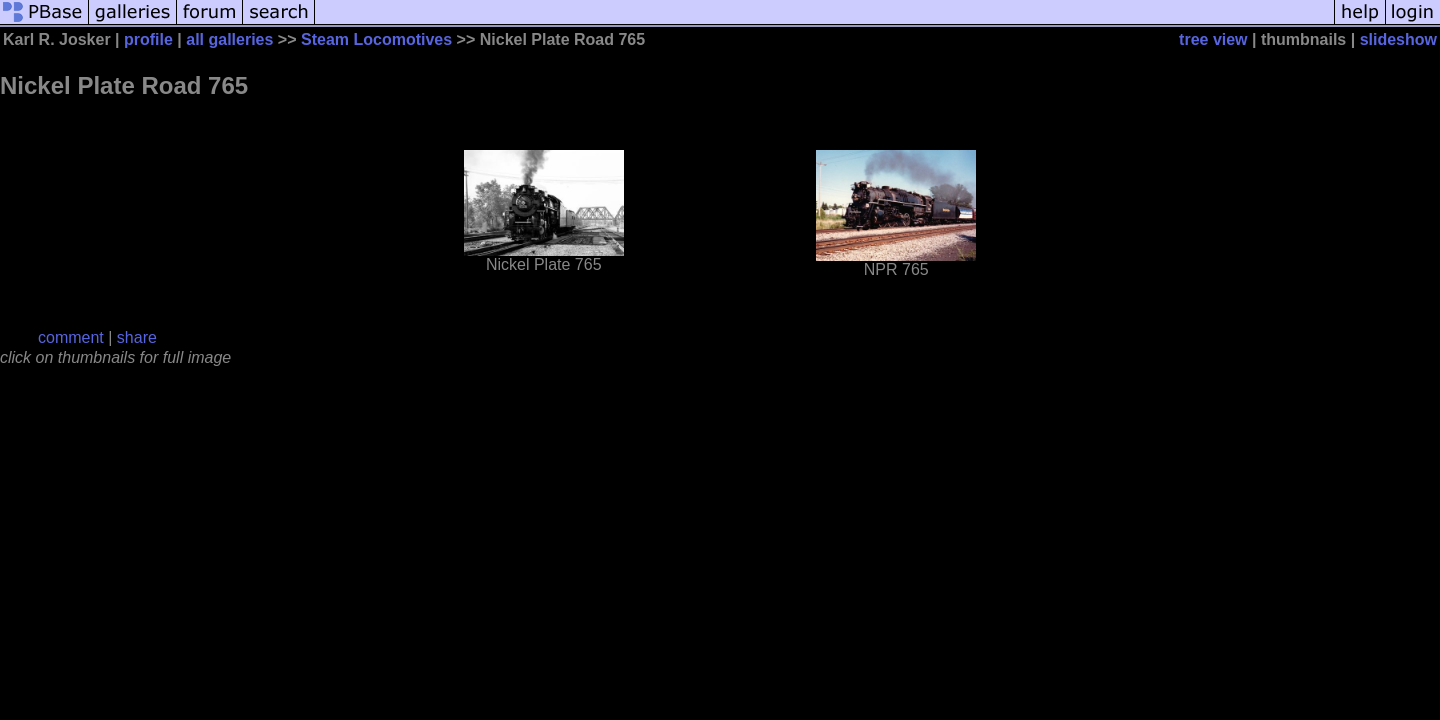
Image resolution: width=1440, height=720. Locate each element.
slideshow (1398, 39)
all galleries (229, 39)
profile (148, 39)
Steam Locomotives (376, 39)
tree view (1213, 39)
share (137, 337)
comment (71, 337)
